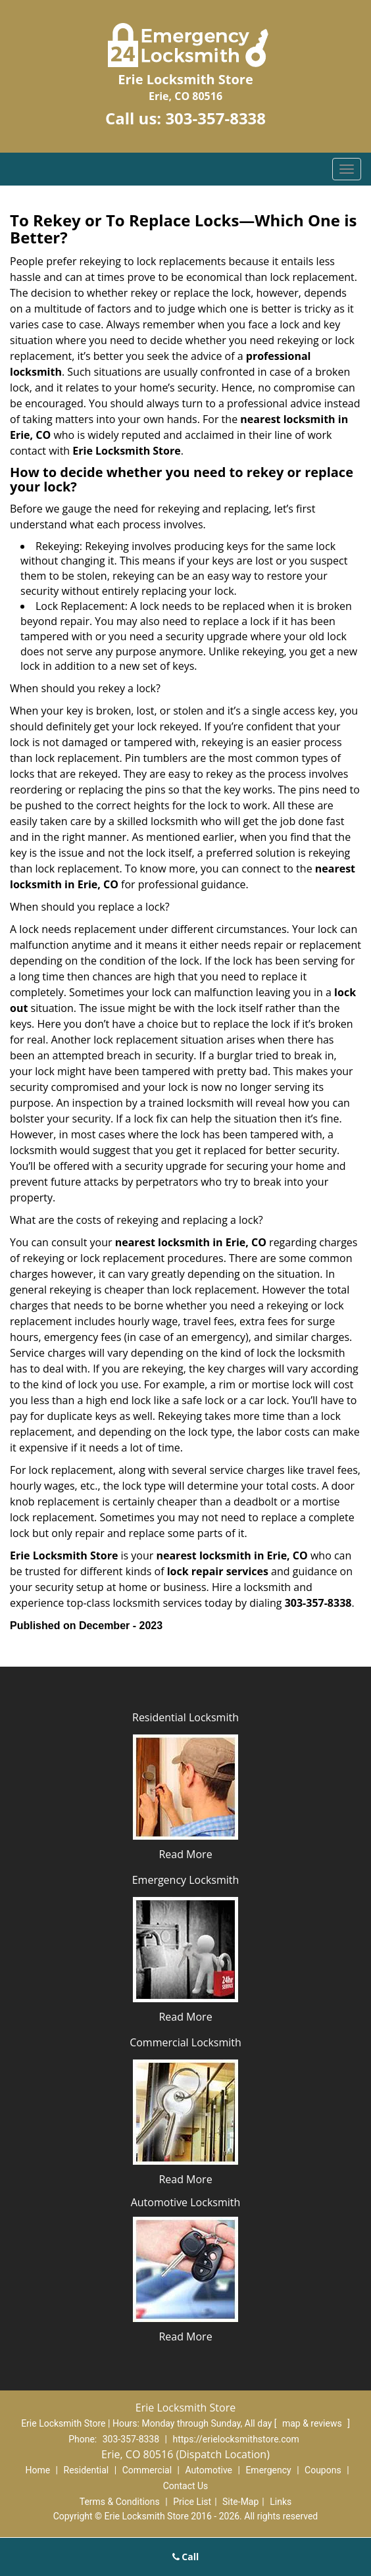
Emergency (268, 2470)
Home (37, 2470)
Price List (192, 2501)
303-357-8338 (215, 118)
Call (185, 2556)
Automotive (208, 2470)
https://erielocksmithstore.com (235, 2439)
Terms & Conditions (120, 2501)
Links (280, 2501)
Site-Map (240, 2501)
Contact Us (186, 2486)
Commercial (147, 2470)
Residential (86, 2470)
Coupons (323, 2470)
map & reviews (313, 2423)
